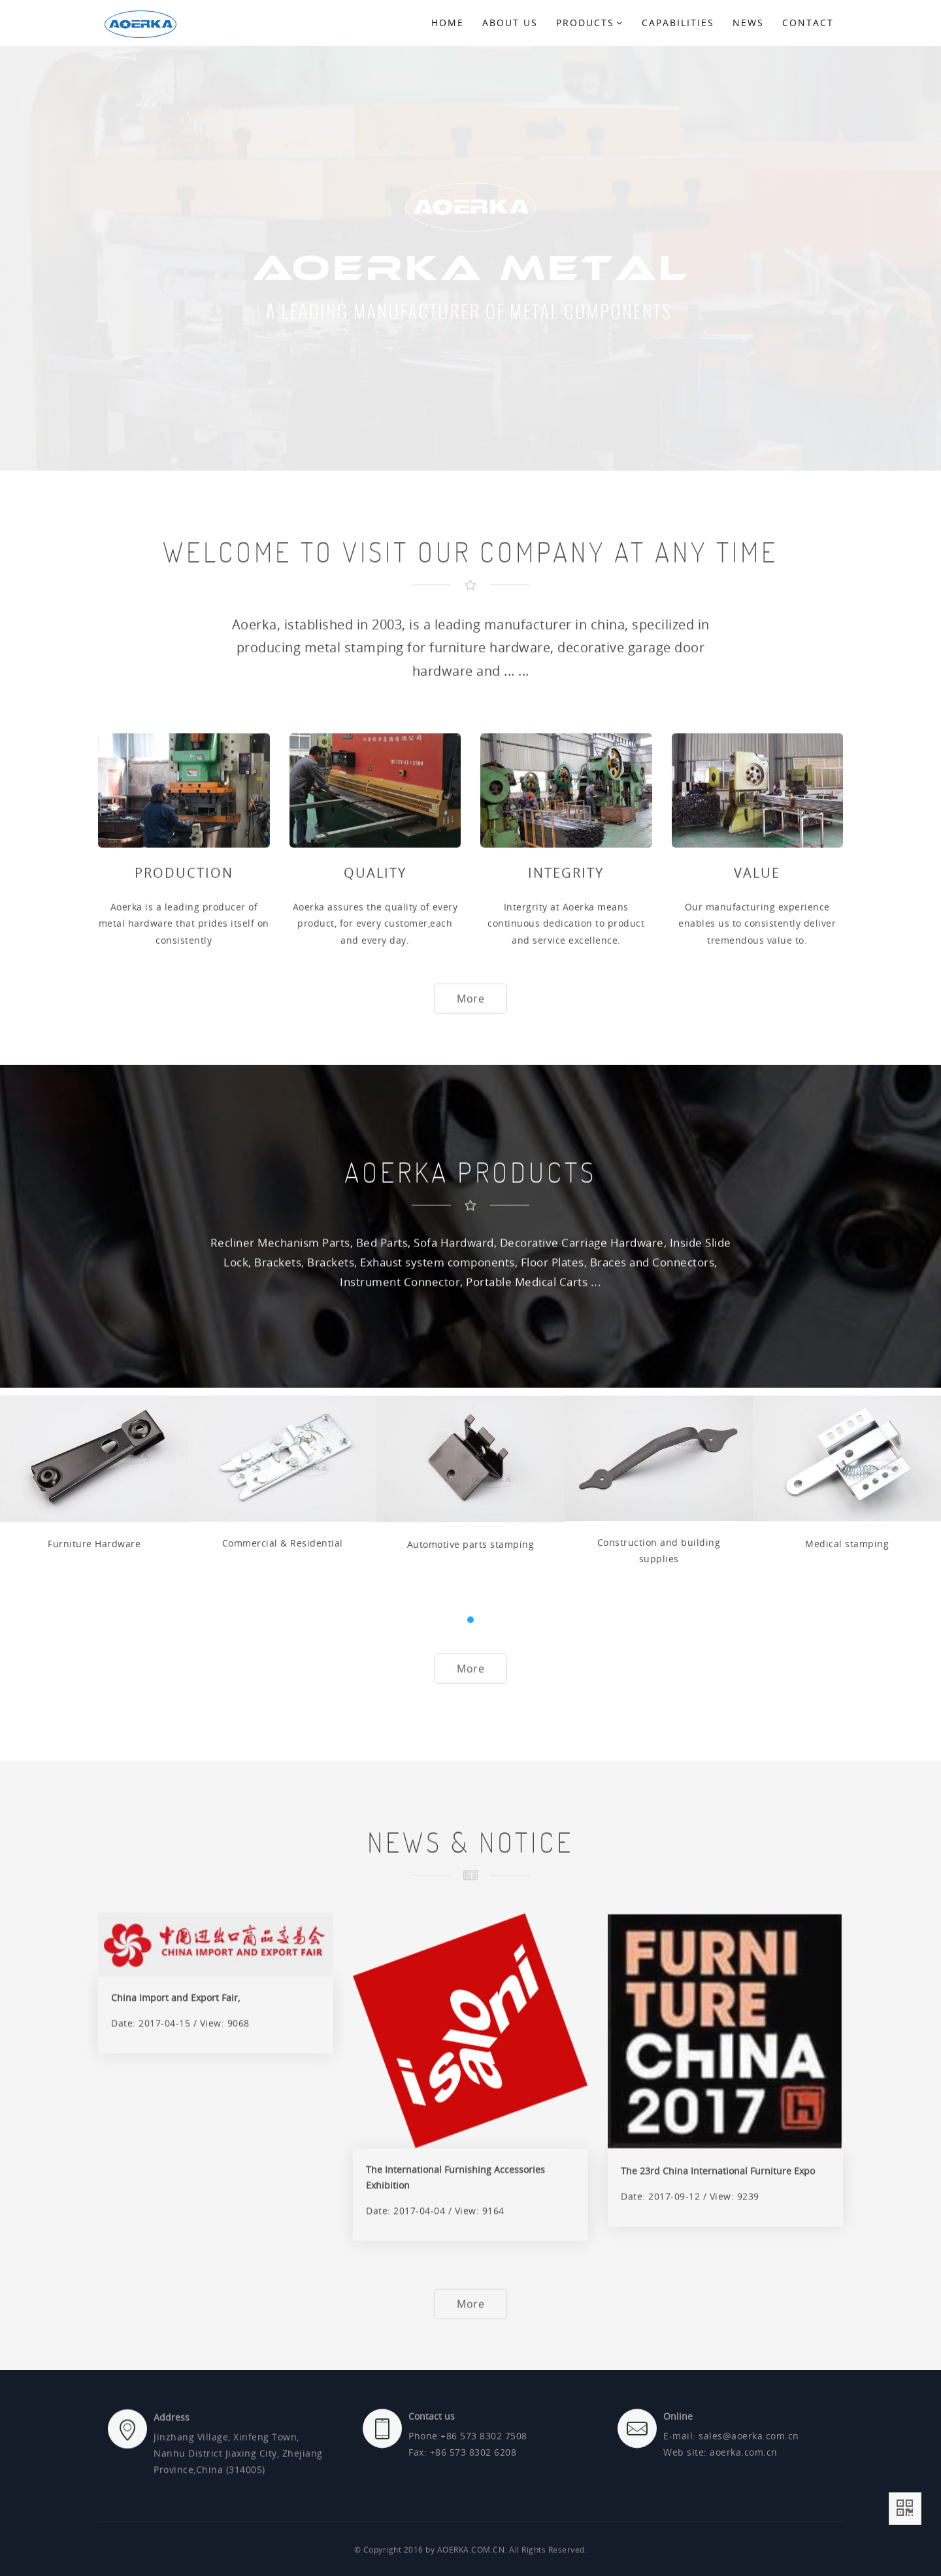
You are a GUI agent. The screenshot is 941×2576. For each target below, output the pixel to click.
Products (589, 22)
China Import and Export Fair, (175, 2286)
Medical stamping (847, 1732)
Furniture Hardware (94, 1732)
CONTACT (808, 22)
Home (447, 22)
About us (510, 22)
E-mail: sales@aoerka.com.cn (731, 2501)
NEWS (748, 22)
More (470, 1023)
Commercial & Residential (282, 1732)
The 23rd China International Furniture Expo (718, 2458)
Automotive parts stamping (471, 1732)
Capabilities (678, 22)
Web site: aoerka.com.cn (720, 2518)
